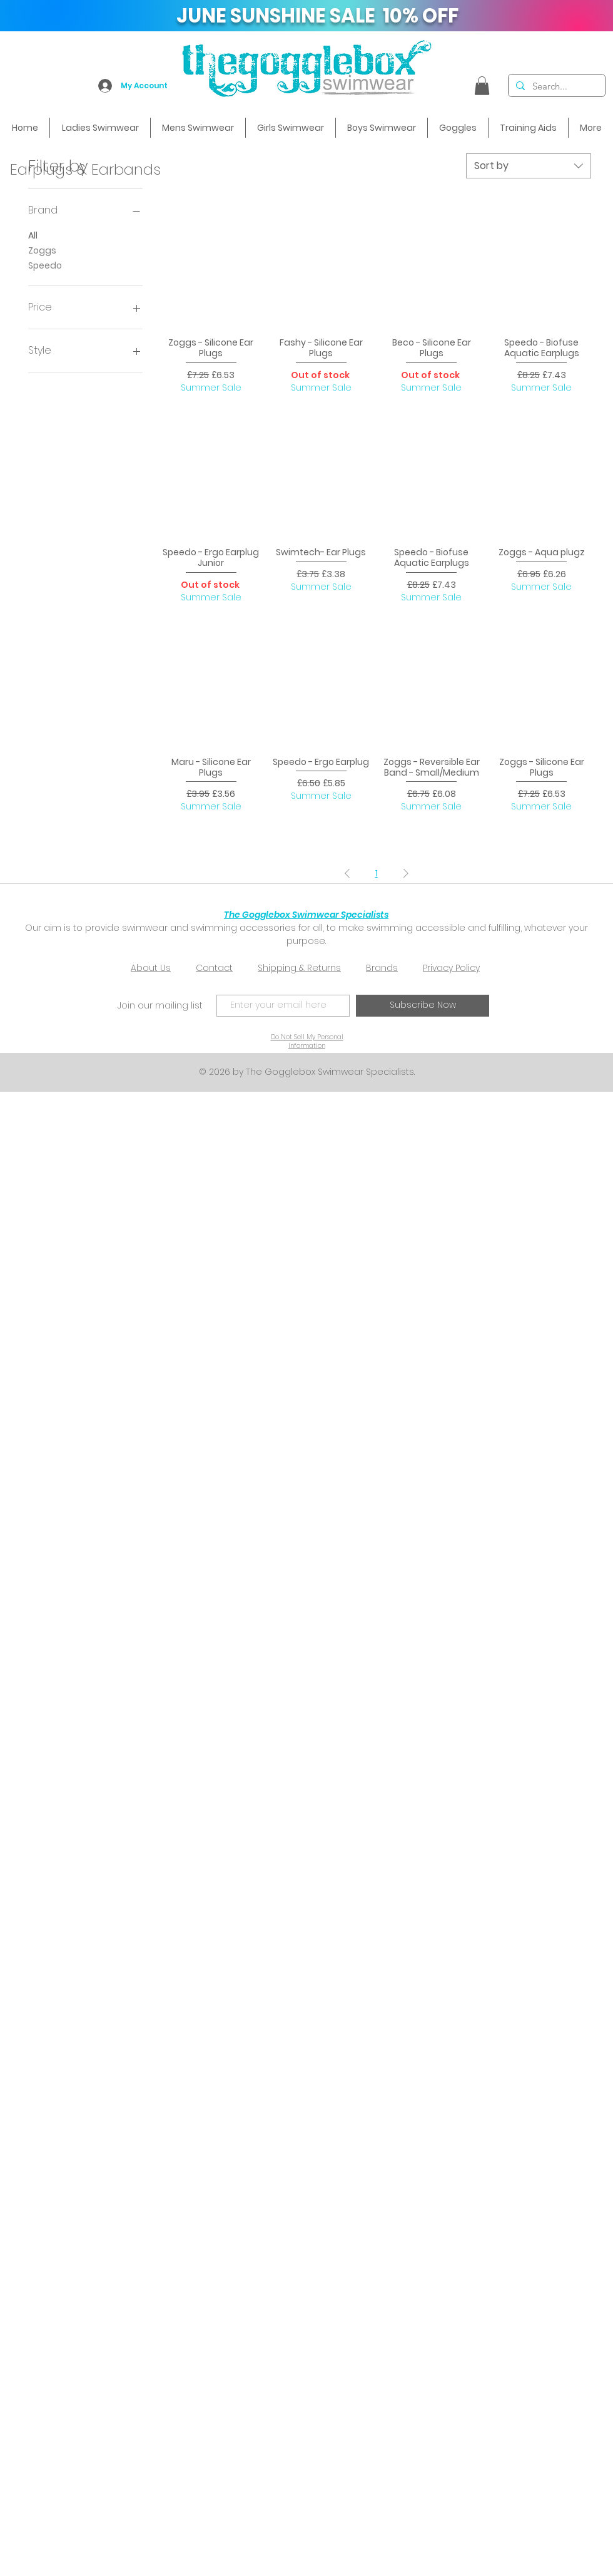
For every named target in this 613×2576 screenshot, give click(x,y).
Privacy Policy (451, 968)
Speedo (45, 265)
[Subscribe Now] (422, 1006)
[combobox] (528, 165)
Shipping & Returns (299, 968)
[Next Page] (405, 873)
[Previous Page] (347, 873)
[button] (482, 85)
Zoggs (42, 250)
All (33, 235)
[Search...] (555, 86)
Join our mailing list (160, 1005)
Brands (382, 968)
